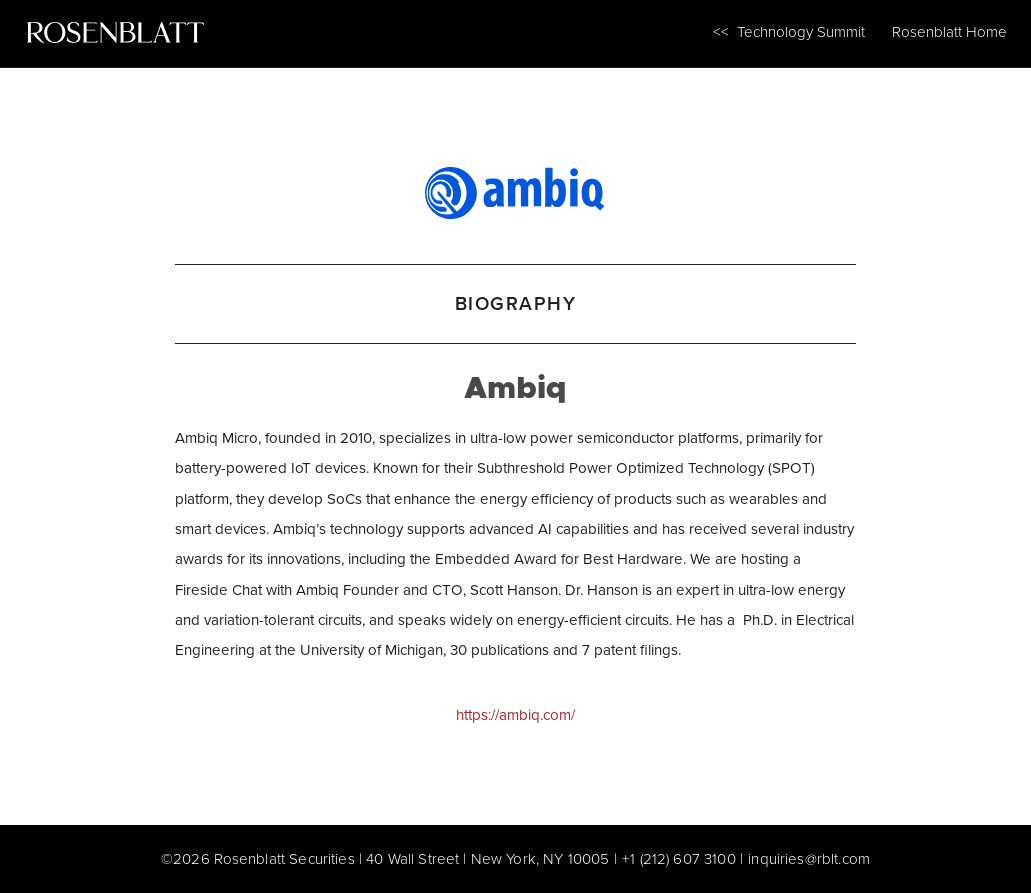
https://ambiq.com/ (515, 714)
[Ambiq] (516, 189)
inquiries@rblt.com (809, 858)
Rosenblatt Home (949, 31)
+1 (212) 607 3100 (679, 858)
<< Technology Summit (789, 31)
